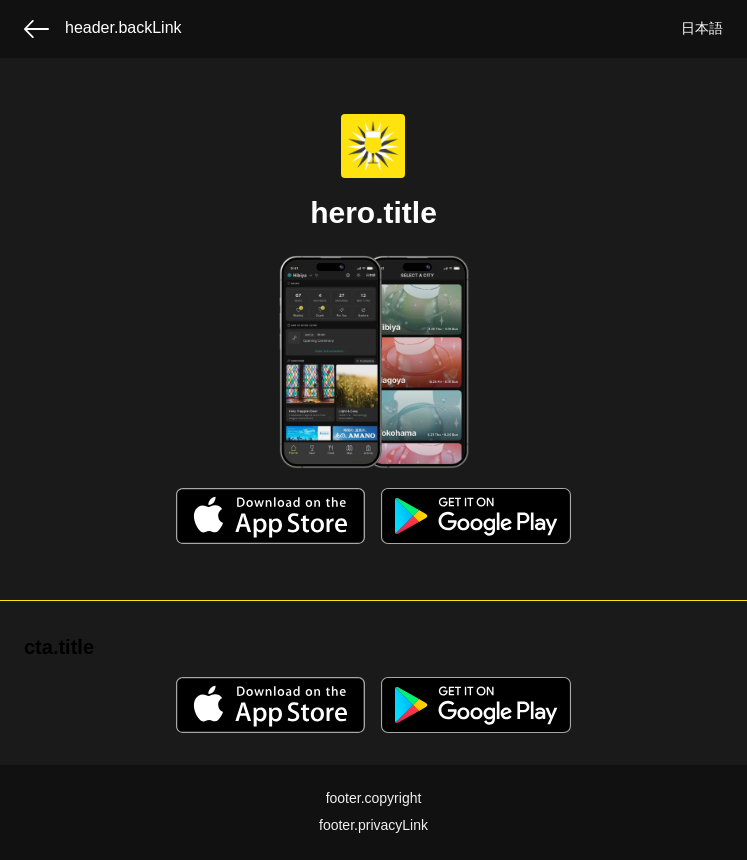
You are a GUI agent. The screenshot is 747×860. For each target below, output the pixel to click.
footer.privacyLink (373, 825)
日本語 (702, 28)
